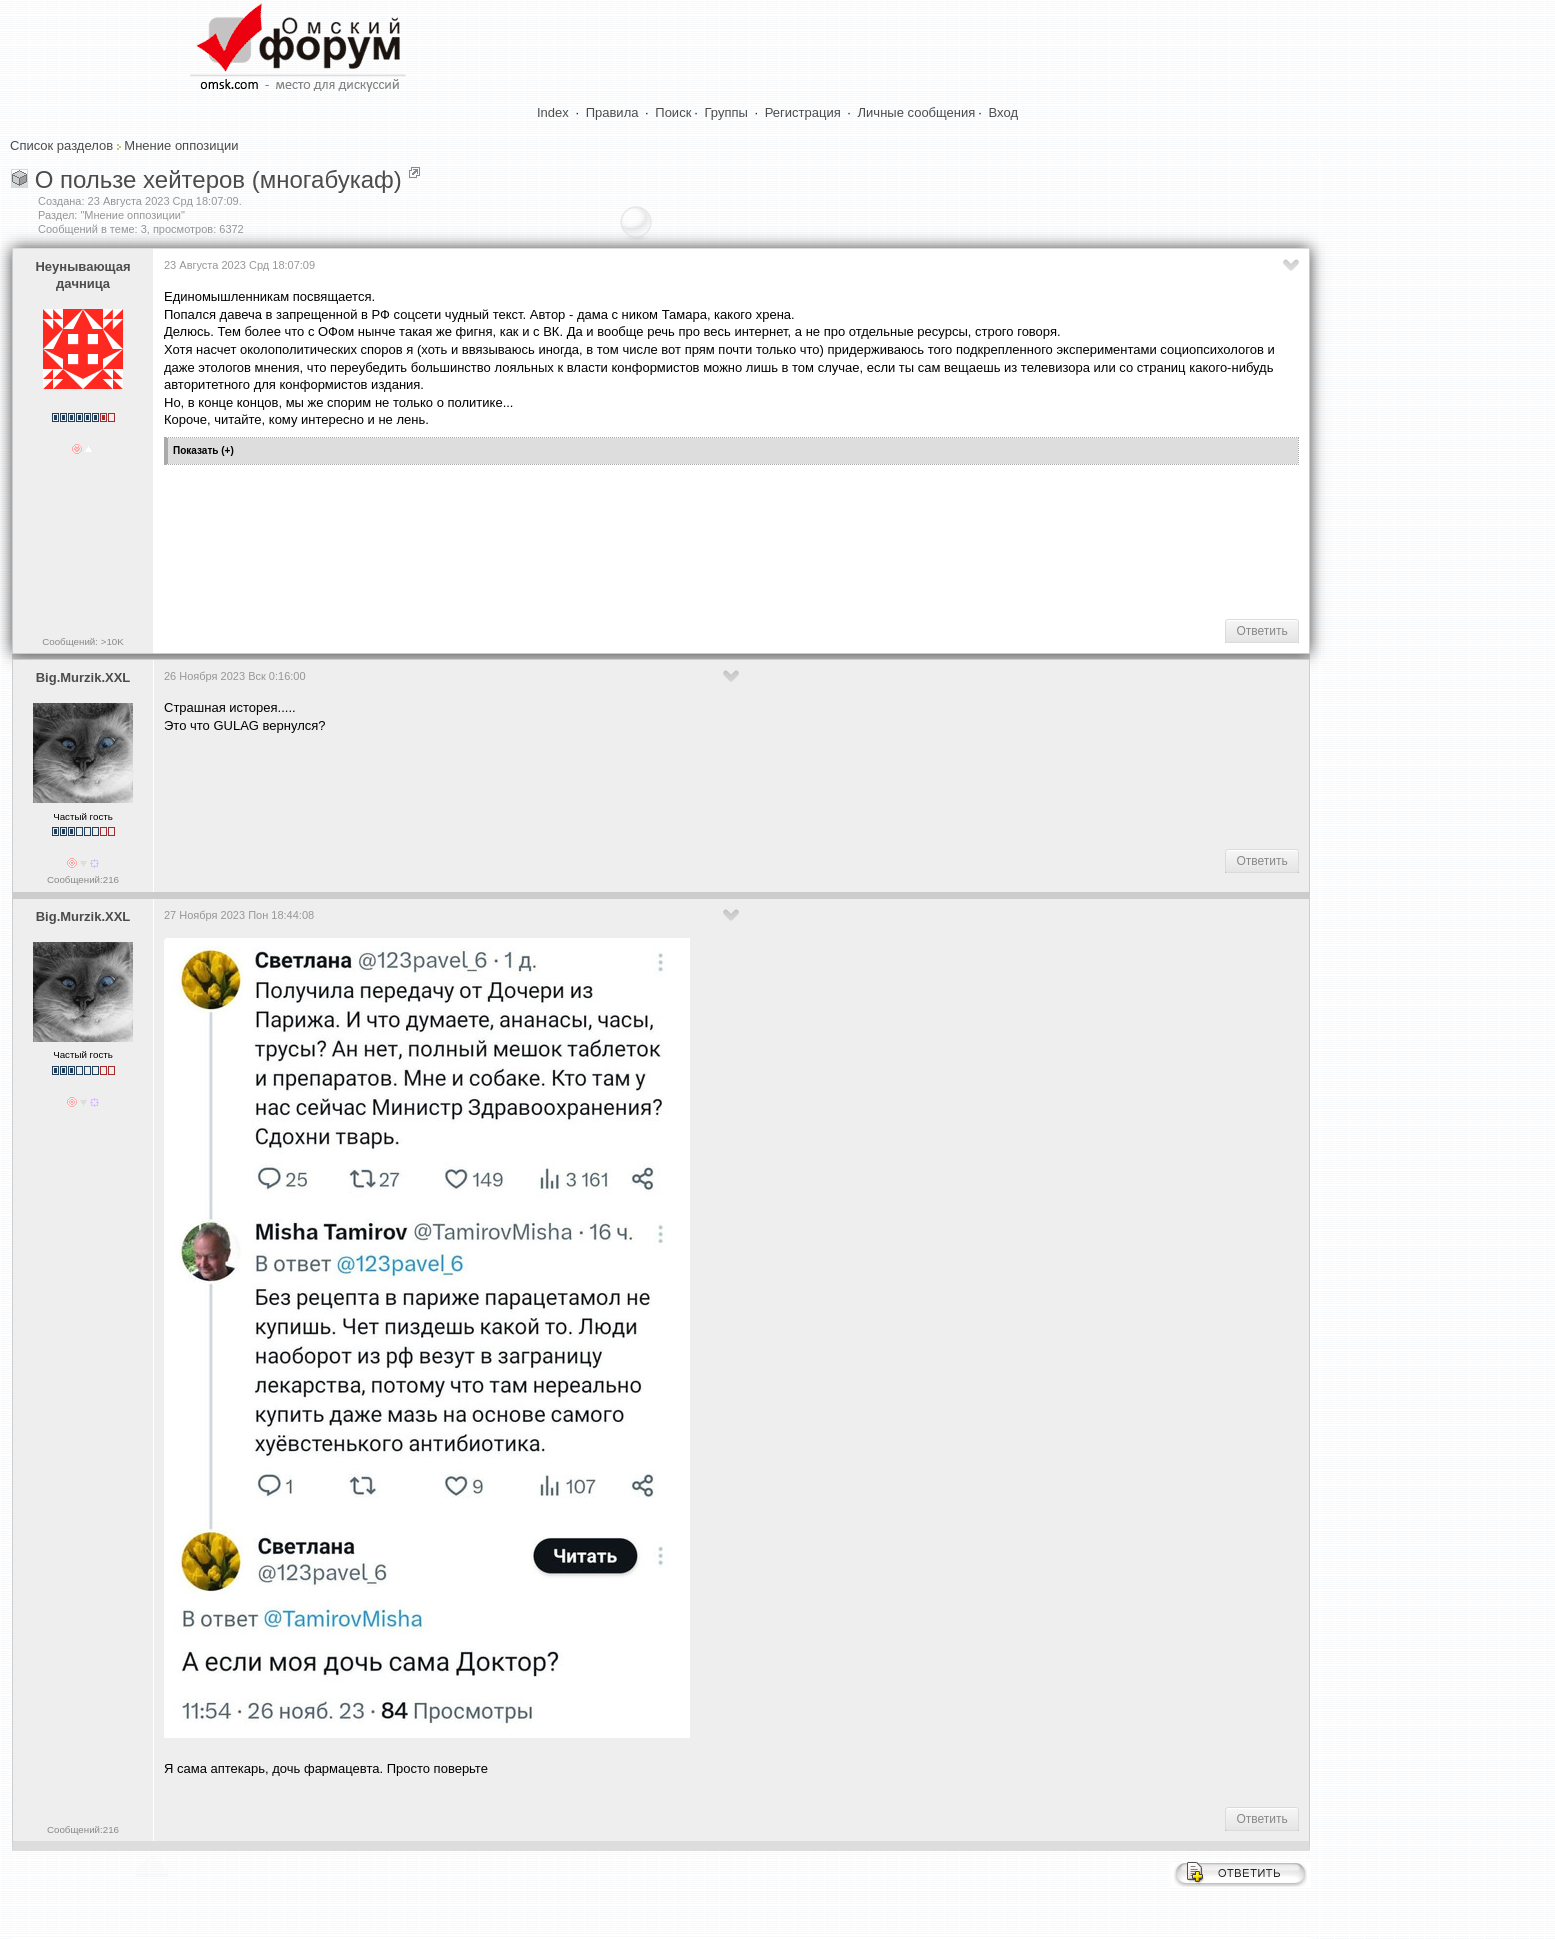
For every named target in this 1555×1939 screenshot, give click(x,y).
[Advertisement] (528, 540)
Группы (726, 112)
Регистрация (803, 112)
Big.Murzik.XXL (83, 677)
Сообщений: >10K (83, 641)
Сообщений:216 (83, 879)
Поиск (673, 112)
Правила (612, 112)
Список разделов (61, 145)
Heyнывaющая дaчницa (82, 275)
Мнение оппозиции (181, 145)
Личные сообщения (917, 112)
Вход (1003, 112)
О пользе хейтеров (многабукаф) (218, 179)
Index (553, 112)
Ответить (1261, 631)
